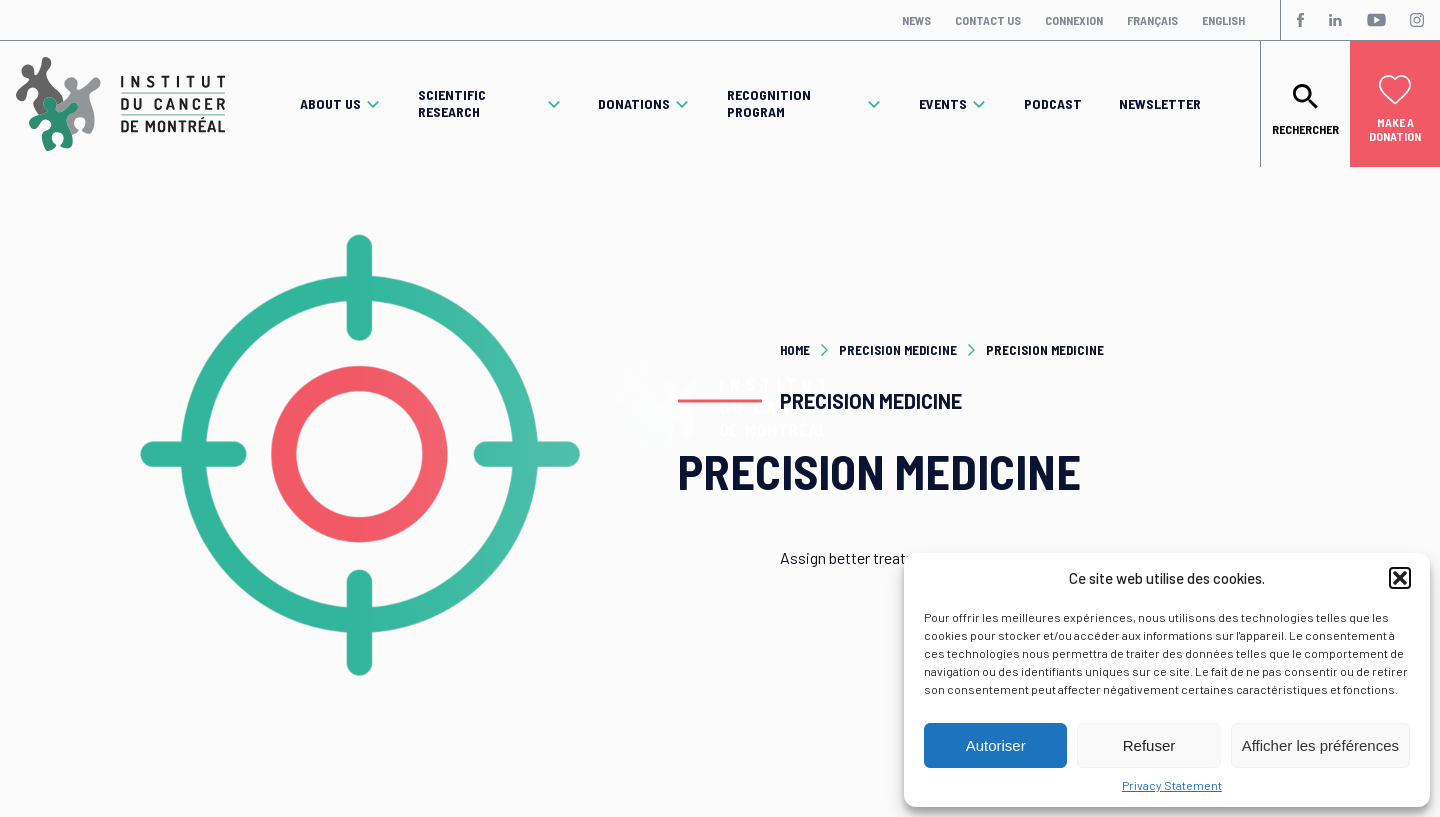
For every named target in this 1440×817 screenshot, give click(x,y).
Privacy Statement (1172, 785)
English (1223, 20)
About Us (330, 104)
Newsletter (1160, 104)
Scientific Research (452, 103)
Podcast (1053, 104)
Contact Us (988, 20)
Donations (634, 104)
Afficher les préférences (1320, 745)
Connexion (1074, 20)
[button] (1400, 578)
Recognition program (769, 103)
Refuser (1149, 745)
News (916, 20)
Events (943, 104)
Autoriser (996, 745)
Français (1152, 20)
